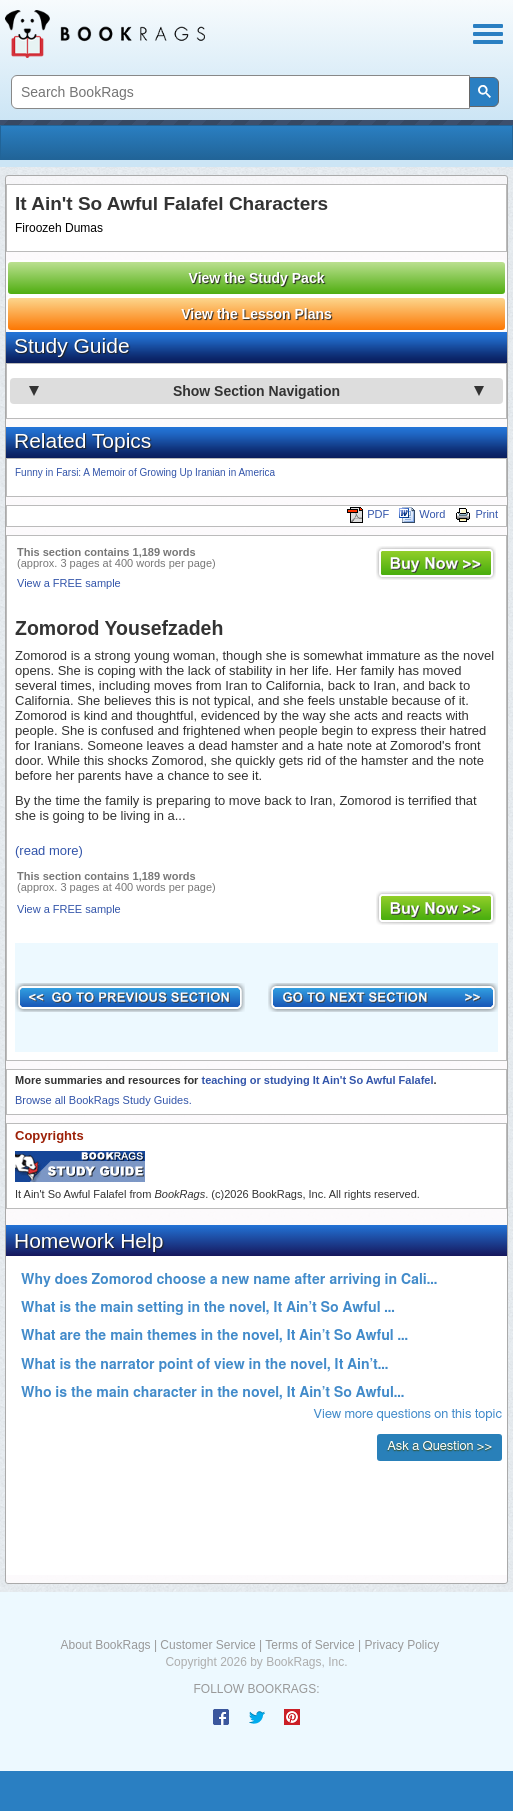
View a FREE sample (69, 583)
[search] (238, 92)
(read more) (49, 850)
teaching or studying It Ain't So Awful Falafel (317, 1080)
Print (476, 514)
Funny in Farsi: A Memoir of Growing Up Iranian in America (145, 472)
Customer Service (207, 1645)
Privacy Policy (401, 1645)
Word (422, 514)
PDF (368, 514)
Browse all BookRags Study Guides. (103, 1100)
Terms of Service (309, 1645)
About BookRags (106, 1645)
